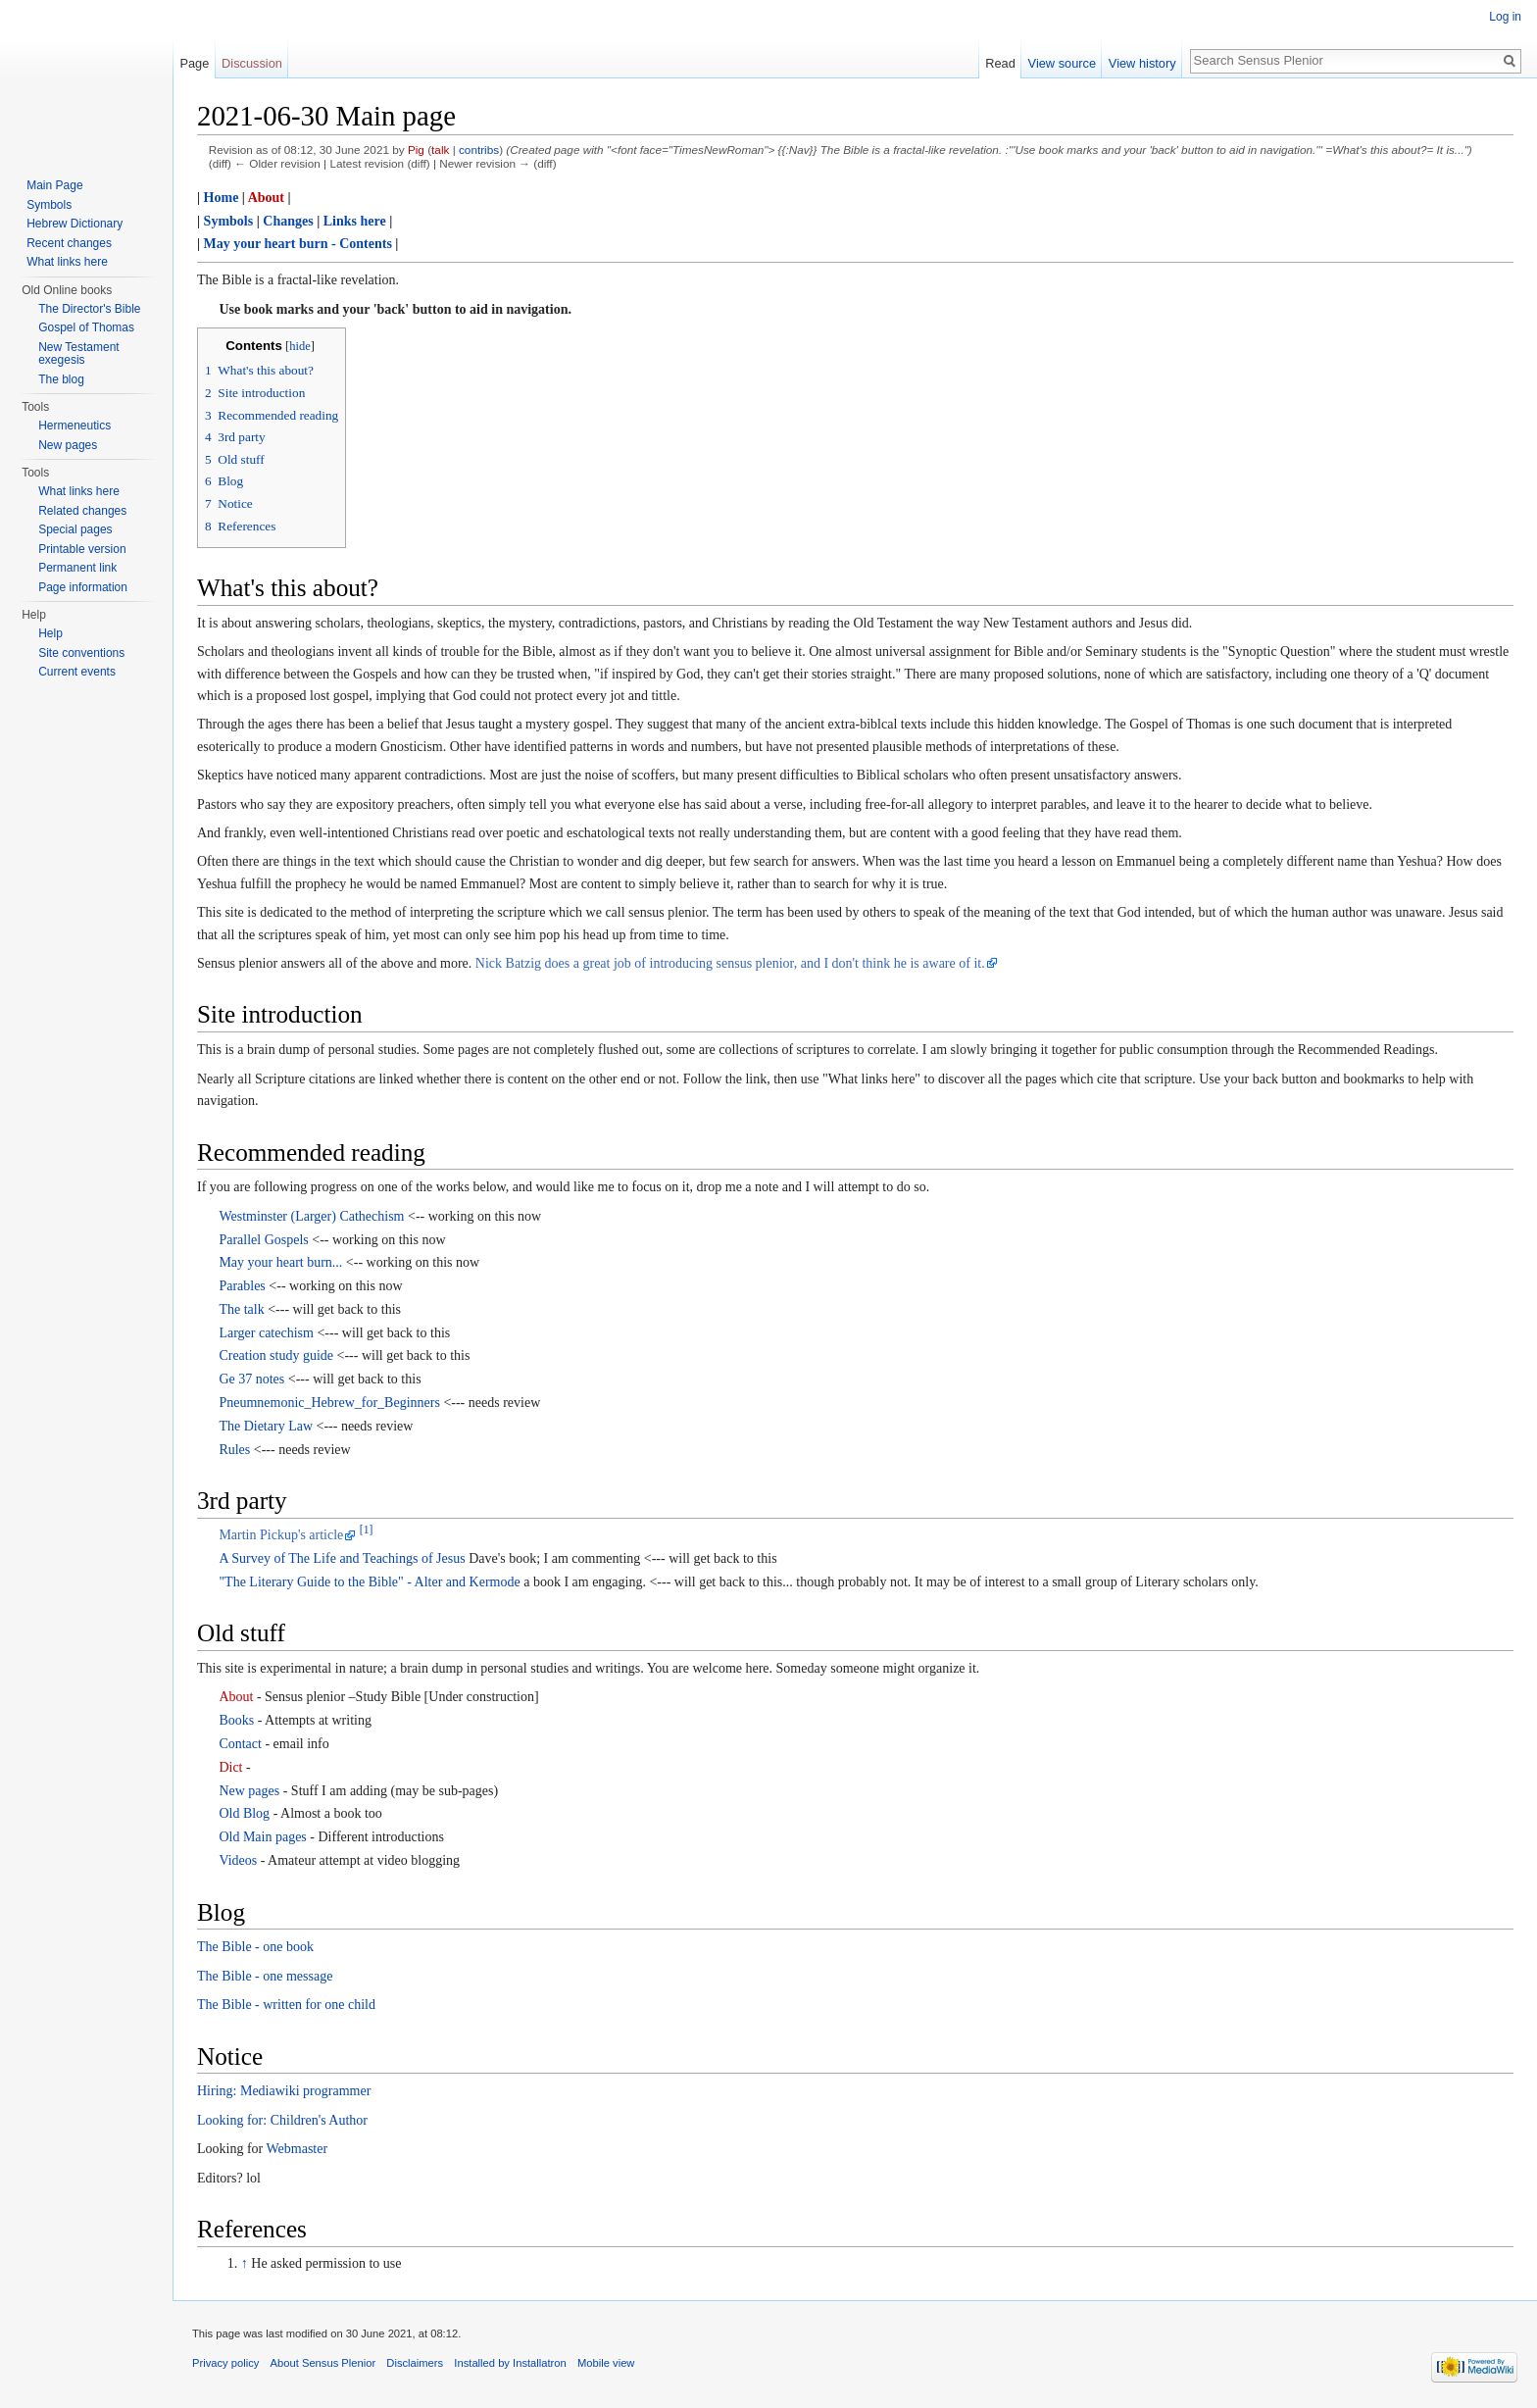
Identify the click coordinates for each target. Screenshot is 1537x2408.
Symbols (229, 221)
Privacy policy (225, 2363)
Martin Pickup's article (281, 1535)
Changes (288, 221)
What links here (67, 262)
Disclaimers (414, 2363)
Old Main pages (262, 1837)
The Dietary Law (266, 1426)
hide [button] (300, 346)
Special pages (75, 529)
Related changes (82, 511)
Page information (82, 587)
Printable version (81, 549)
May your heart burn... (280, 1262)
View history (1142, 63)
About (266, 197)
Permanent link (77, 568)
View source (1062, 63)
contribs (479, 149)
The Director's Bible (89, 309)
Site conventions (81, 653)
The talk (241, 1309)
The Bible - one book (255, 1946)
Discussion (252, 63)
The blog (61, 379)
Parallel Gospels (263, 1239)
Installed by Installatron (510, 2363)
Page (194, 63)
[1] (366, 1531)
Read (1000, 63)
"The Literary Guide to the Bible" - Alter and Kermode (369, 1582)
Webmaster (297, 2148)
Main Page (54, 185)
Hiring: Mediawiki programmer (284, 2090)
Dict (230, 1767)
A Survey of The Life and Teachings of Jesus (342, 1558)
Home (221, 197)
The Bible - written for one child (286, 2004)
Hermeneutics (74, 425)
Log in (1505, 17)
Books (236, 1720)
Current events (77, 671)
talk (440, 149)
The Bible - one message (264, 1976)
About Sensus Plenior (323, 2363)
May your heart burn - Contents (298, 243)
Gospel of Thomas (86, 327)
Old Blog (244, 1813)
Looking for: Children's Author (282, 2120)
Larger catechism (266, 1333)
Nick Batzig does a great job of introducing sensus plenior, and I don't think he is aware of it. (730, 963)
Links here (354, 221)
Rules (234, 1449)
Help (50, 633)
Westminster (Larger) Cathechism (311, 1216)
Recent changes (69, 243)
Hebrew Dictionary (74, 223)
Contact (240, 1743)
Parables (242, 1286)
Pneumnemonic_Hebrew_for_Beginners (329, 1402)
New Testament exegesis (78, 354)
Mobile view (605, 2363)
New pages (249, 1790)
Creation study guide (276, 1355)
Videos (238, 1860)
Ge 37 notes (251, 1379)
